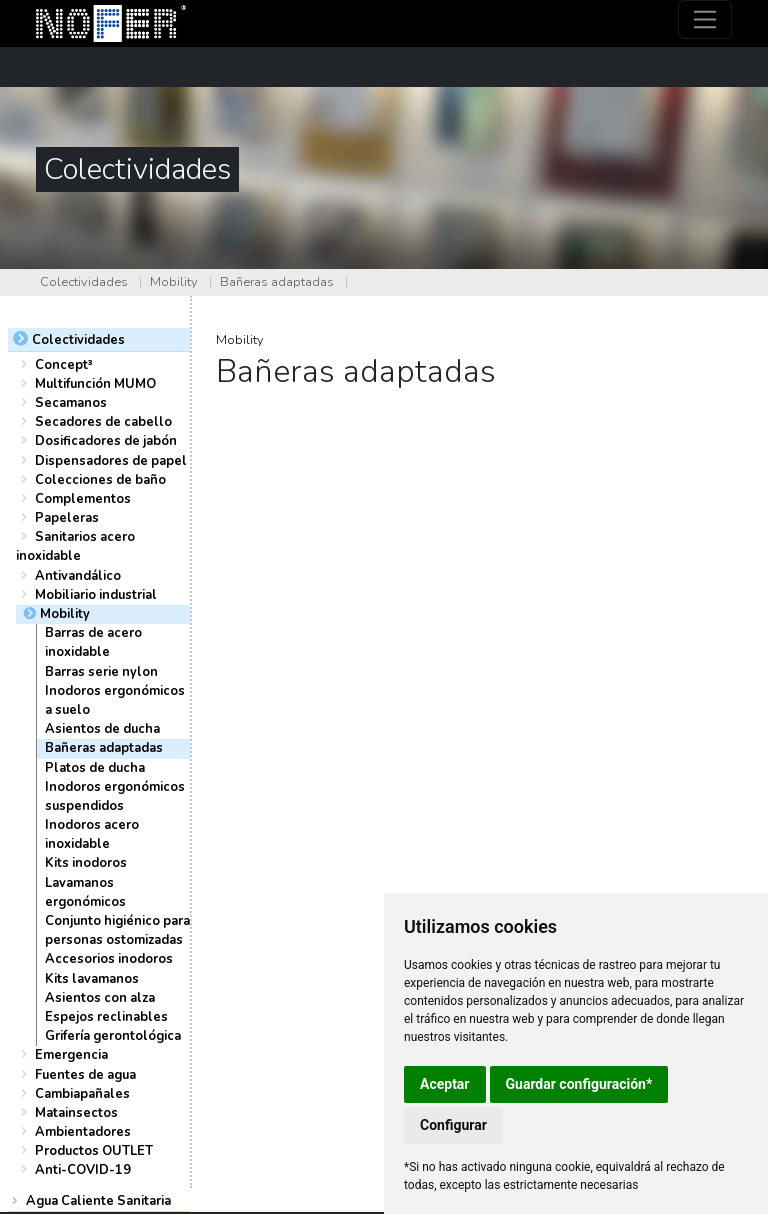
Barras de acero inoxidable (93, 642)
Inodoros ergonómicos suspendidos (115, 796)
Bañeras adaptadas (277, 282)
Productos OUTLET (94, 1151)
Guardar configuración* (579, 1084)
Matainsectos (76, 1113)
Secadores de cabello (103, 422)
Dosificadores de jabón (106, 441)
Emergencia (71, 1055)
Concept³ (64, 365)
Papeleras (67, 518)
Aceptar (445, 1084)
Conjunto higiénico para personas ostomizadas (117, 930)
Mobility (174, 282)
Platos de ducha (95, 768)
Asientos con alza (100, 998)
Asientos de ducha (102, 729)
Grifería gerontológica (113, 1036)
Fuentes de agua (85, 1075)
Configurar (453, 1125)
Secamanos (71, 403)
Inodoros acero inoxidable (92, 834)
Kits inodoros (86, 863)
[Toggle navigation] (705, 19)
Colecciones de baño (100, 480)
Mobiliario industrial (96, 595)
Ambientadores (83, 1132)
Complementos (83, 499)
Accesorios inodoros (109, 959)
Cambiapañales (82, 1094)
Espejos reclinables (106, 1017)
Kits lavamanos (92, 979)
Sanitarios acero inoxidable (75, 546)
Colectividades (84, 282)
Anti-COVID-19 (83, 1170)
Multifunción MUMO (95, 384)
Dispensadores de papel (111, 461)
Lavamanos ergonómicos (85, 892)
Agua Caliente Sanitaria (98, 1201)
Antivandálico (78, 576)
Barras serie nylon (101, 672)
